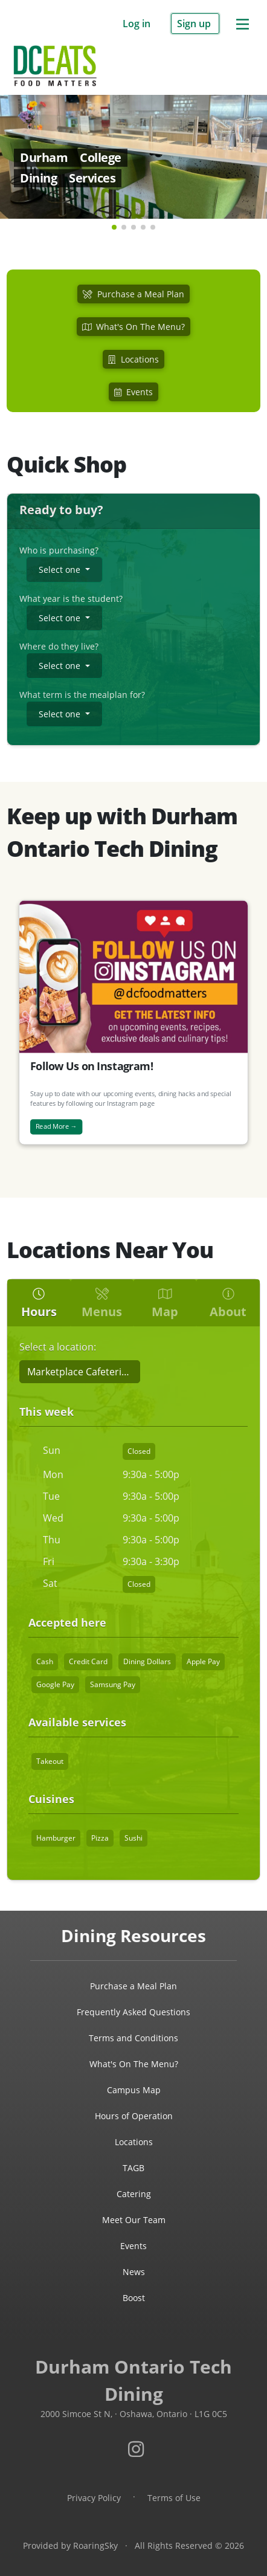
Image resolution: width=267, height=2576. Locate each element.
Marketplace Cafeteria (77, 1371)
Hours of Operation (134, 2116)
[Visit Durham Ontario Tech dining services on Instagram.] (136, 2449)
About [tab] (228, 1304)
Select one (59, 569)
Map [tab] (165, 1304)
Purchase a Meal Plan (133, 1986)
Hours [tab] (39, 1304)
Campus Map (134, 2090)
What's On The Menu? (133, 2064)
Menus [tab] (102, 1304)
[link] (133, 139)
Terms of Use (174, 2497)
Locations (134, 2142)
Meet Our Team (134, 2220)
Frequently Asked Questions (133, 2012)
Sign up (195, 23)
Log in (138, 23)
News (134, 2271)
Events (133, 2246)
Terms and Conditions (133, 2038)
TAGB (133, 2168)
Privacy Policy (94, 2497)
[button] (114, 227)
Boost (134, 2297)
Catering (134, 2194)
